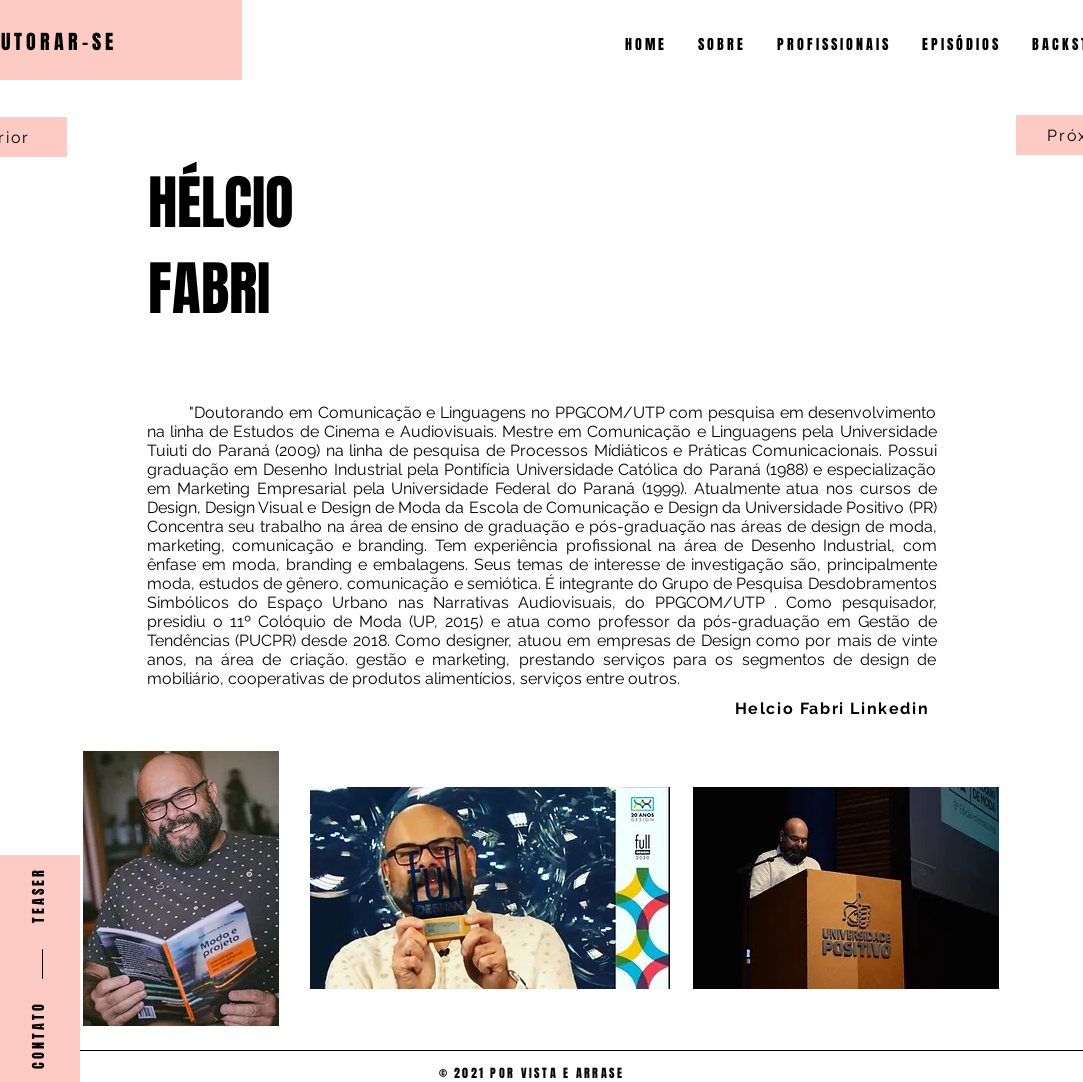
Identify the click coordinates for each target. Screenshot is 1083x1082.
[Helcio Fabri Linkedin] (834, 708)
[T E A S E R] (39, 896)
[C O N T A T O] (39, 1036)
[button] (834, 45)
